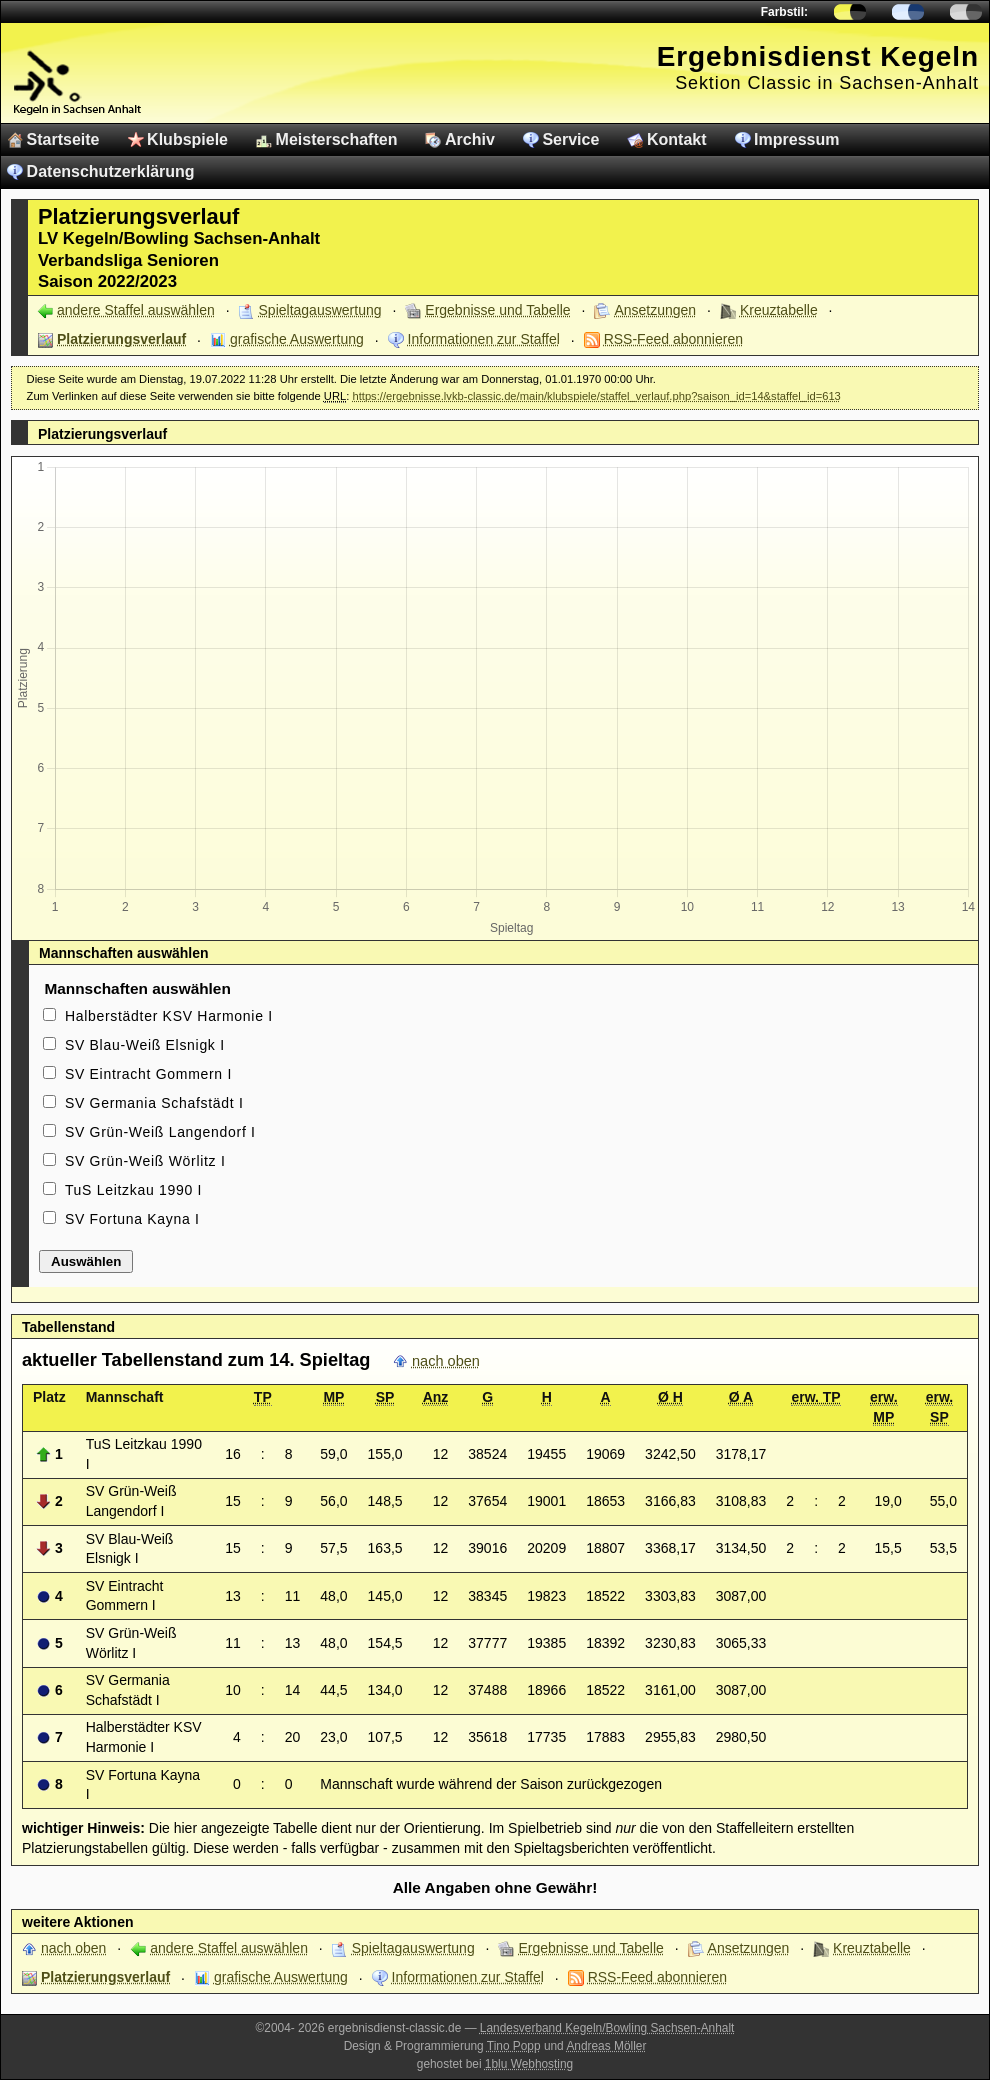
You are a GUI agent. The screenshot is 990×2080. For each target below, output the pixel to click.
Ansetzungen (655, 310)
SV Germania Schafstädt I (154, 1103)
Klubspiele (187, 139)
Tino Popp (514, 2046)
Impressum (796, 139)
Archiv (470, 139)
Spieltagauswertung (320, 310)
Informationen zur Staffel (484, 339)
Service (570, 139)
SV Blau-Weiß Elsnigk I (145, 1045)
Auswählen (86, 1261)
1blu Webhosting (529, 2064)
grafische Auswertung (297, 339)
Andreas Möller (606, 2046)
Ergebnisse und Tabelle (497, 310)
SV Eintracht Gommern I (148, 1074)
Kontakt (677, 139)
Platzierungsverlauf (121, 339)
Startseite (63, 139)
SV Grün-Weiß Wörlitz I (145, 1161)
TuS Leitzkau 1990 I (133, 1190)
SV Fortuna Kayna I (132, 1219)
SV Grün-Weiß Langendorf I (160, 1132)
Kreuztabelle (779, 310)
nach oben (446, 1361)
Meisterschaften (337, 139)
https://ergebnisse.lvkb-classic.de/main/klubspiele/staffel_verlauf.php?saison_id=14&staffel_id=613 (596, 396)
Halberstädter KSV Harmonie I (169, 1016)
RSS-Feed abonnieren (673, 339)
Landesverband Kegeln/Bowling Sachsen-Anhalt (607, 2028)
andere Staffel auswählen (136, 310)
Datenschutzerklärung (111, 171)
